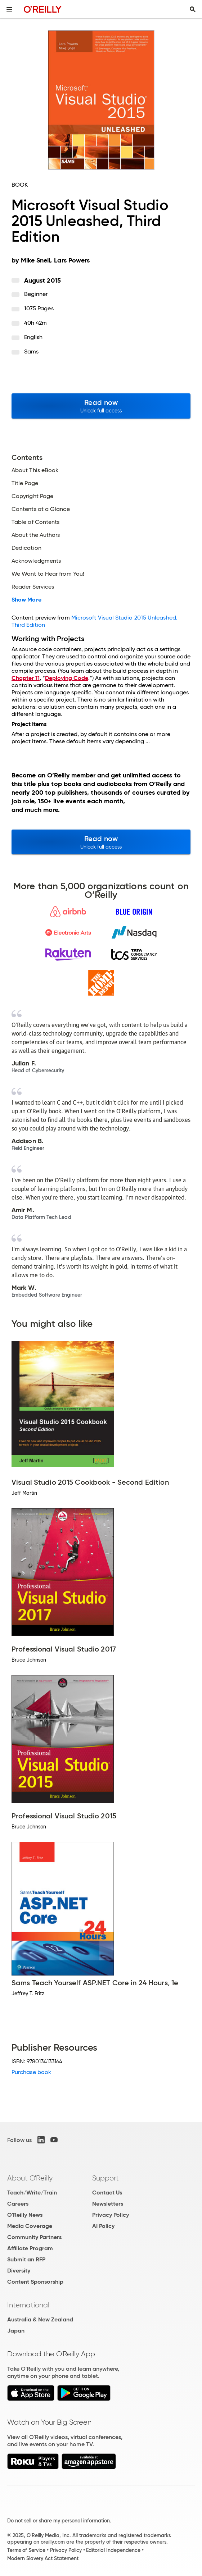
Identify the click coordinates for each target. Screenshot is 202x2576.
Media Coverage (29, 2226)
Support (105, 2178)
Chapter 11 (26, 678)
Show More (26, 600)
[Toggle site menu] (9, 9)
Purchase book (31, 2072)
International (28, 2305)
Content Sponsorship (35, 2281)
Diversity (18, 2270)
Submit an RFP (26, 2259)
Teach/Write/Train (32, 2192)
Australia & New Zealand (40, 2319)
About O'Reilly (30, 2178)
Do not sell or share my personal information (58, 2520)
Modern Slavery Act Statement (42, 2558)
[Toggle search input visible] (192, 9)
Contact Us (107, 2192)
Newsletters (107, 2203)
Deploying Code (66, 678)
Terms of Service (26, 2550)
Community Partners (34, 2237)
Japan (15, 2330)
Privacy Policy (110, 2215)
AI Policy (103, 2226)
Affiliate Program (30, 2248)
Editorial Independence (113, 2550)
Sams (31, 351)
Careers (17, 2203)
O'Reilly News (24, 2215)
